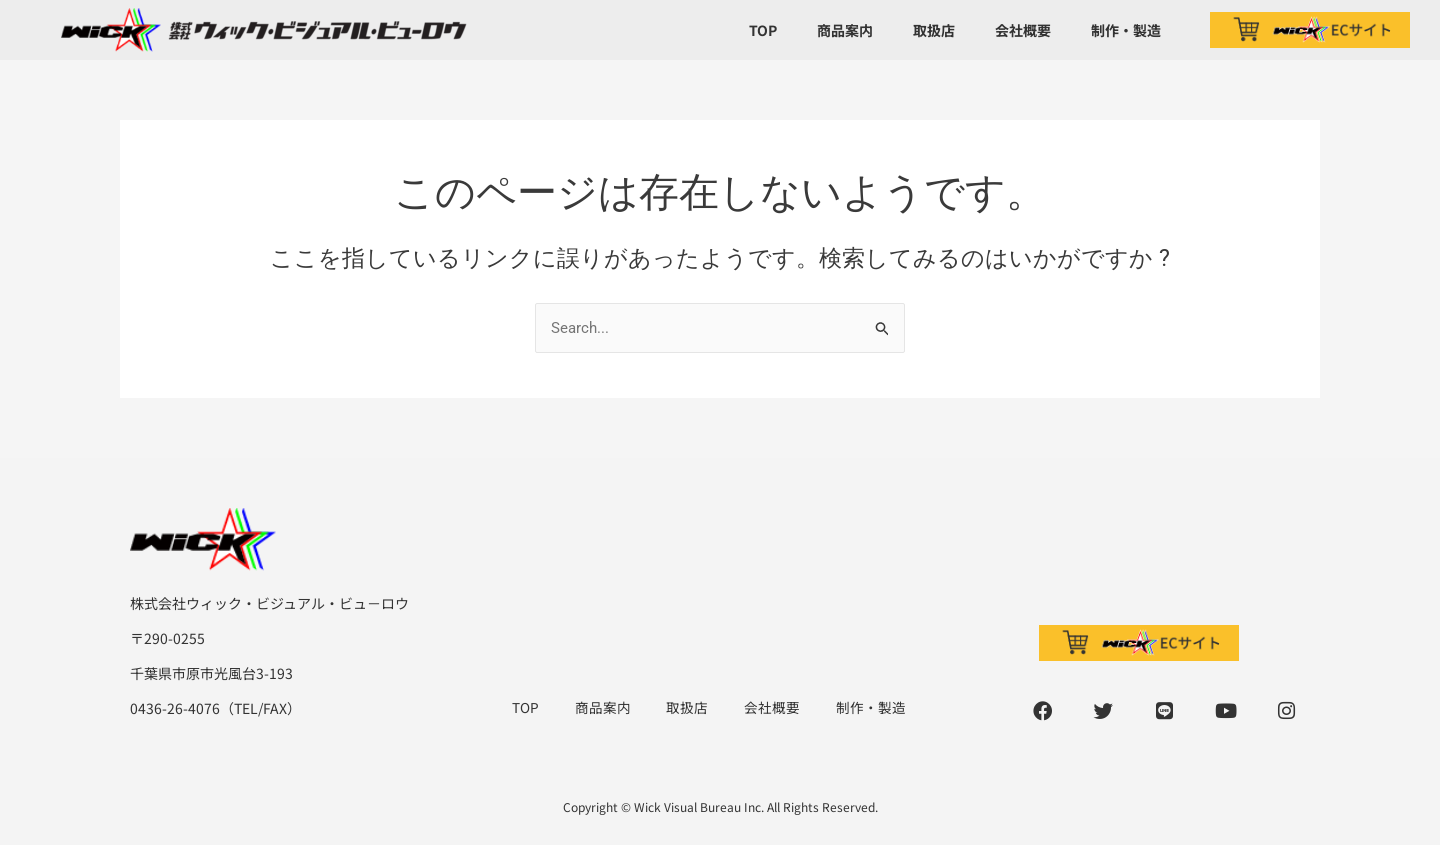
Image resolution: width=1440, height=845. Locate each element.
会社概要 (1023, 30)
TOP (763, 30)
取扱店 (934, 30)
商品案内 (845, 30)
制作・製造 (1126, 30)
